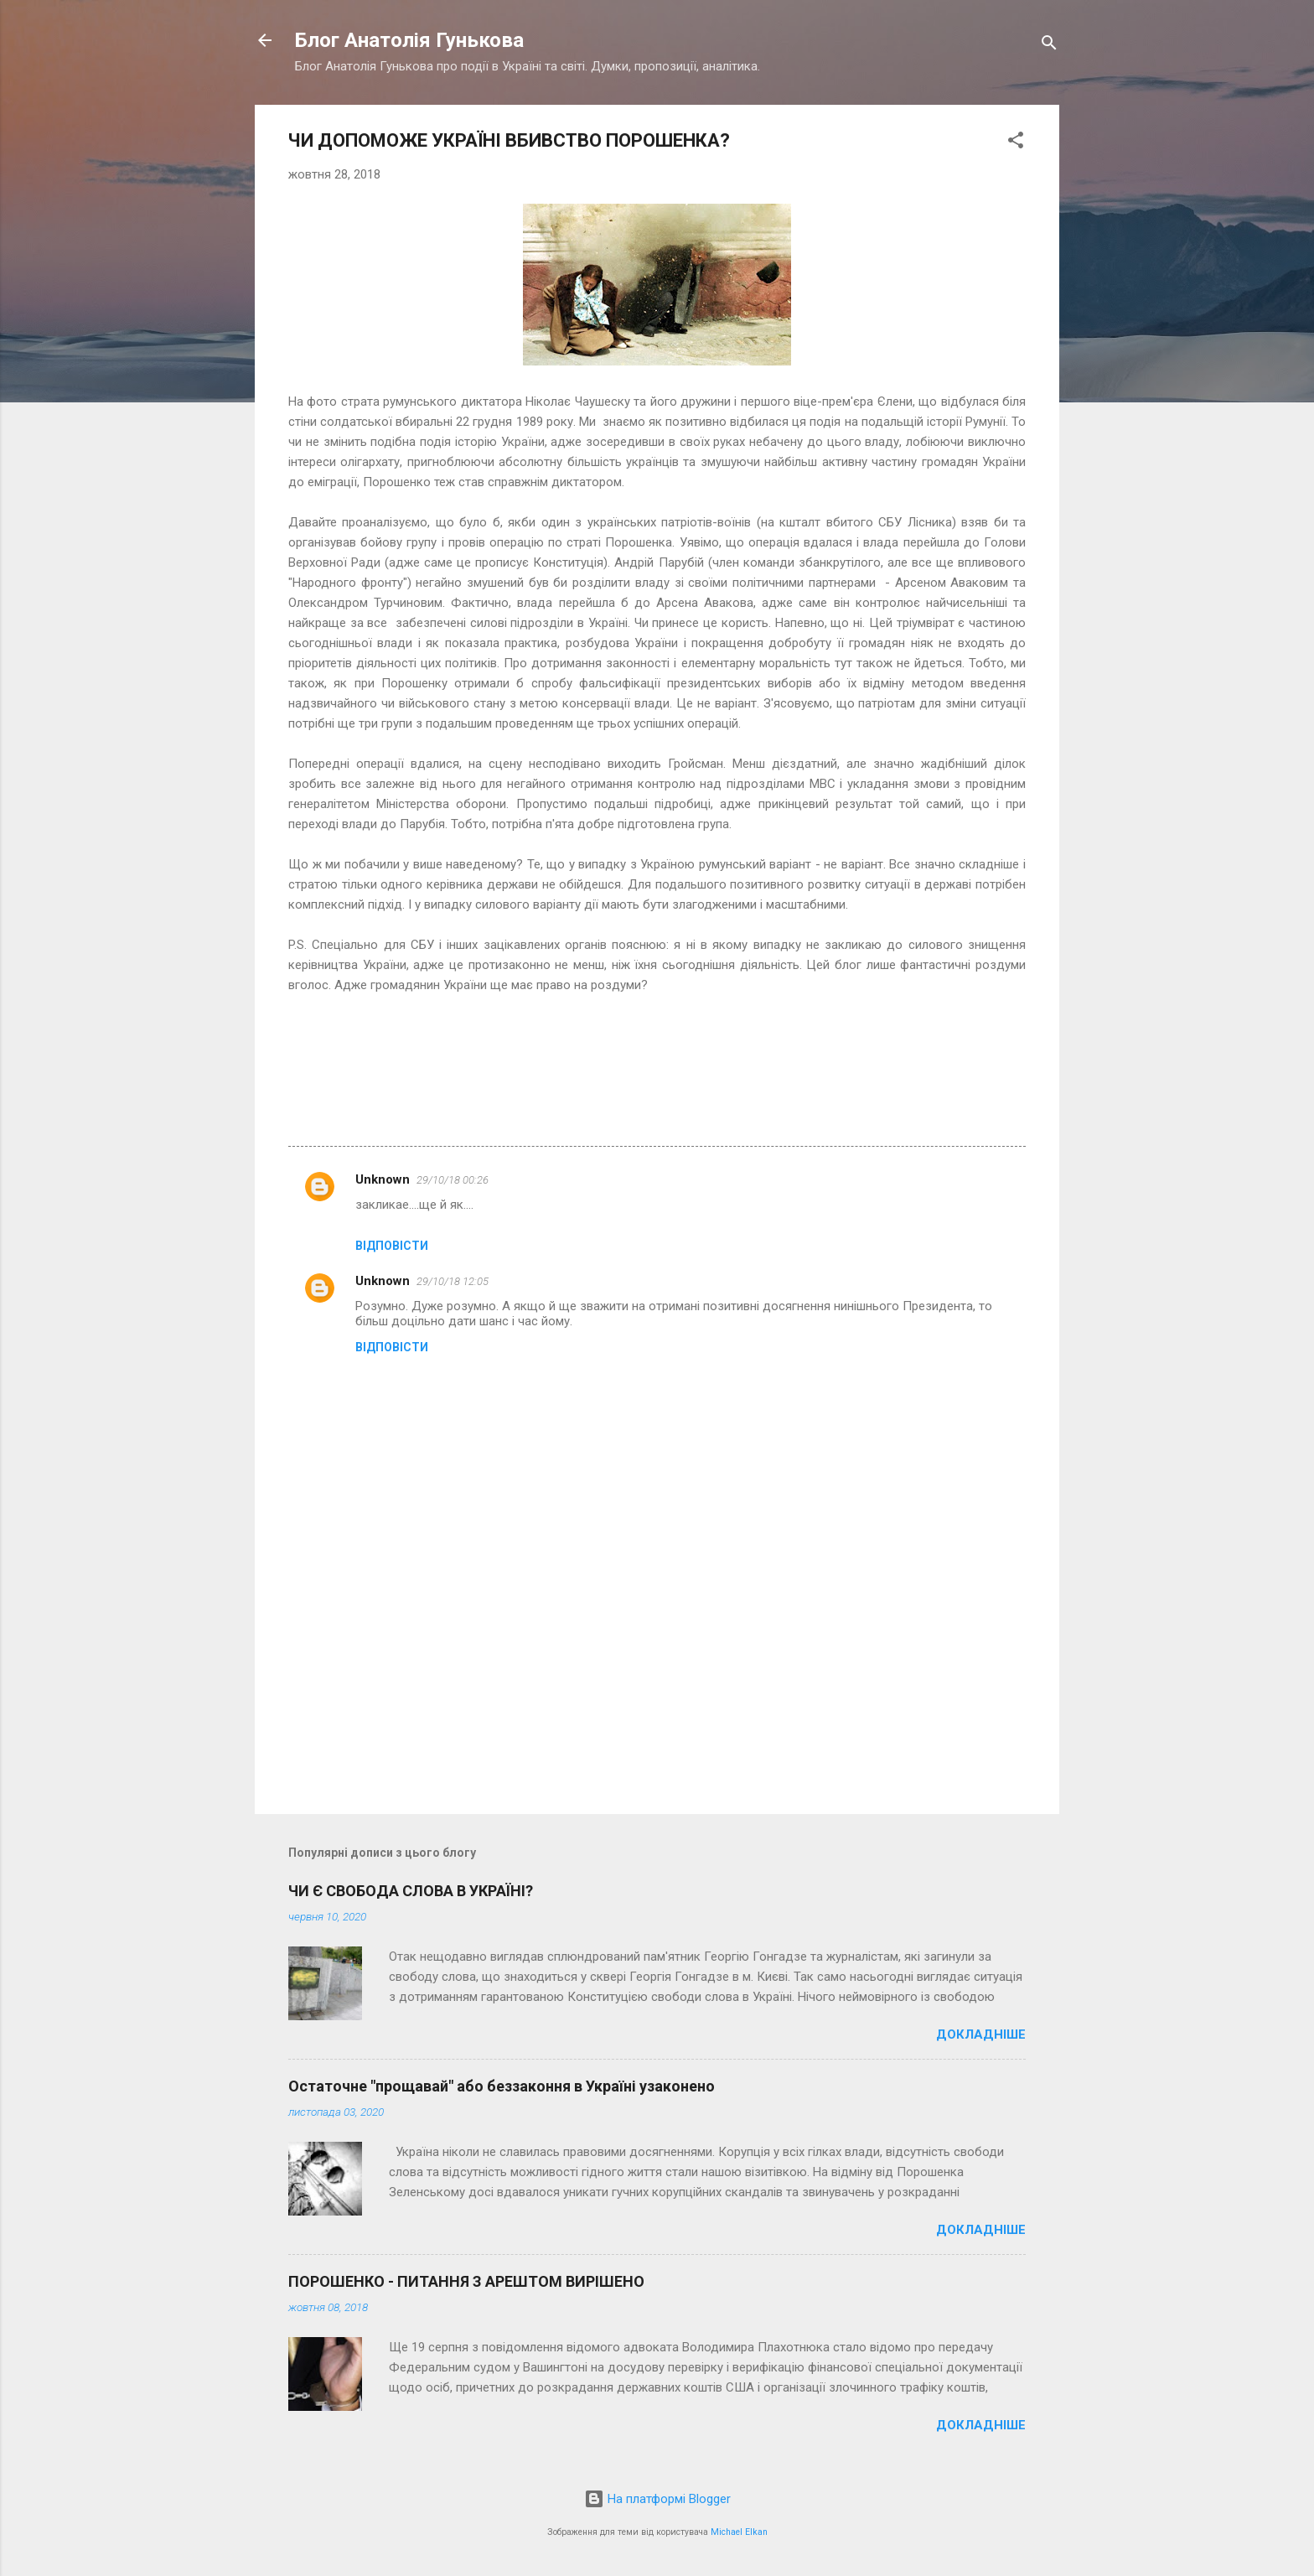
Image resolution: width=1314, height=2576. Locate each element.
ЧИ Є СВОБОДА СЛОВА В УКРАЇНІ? (410, 1891)
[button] (1016, 143)
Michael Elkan (739, 2532)
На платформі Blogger (657, 2498)
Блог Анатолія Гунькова (409, 40)
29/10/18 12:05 (452, 1281)
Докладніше (981, 2034)
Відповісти (391, 1245)
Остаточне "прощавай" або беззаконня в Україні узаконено (501, 2086)
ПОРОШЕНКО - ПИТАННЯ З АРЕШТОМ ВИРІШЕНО (466, 2281)
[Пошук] (1049, 45)
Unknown (382, 1179)
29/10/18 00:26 (452, 1180)
